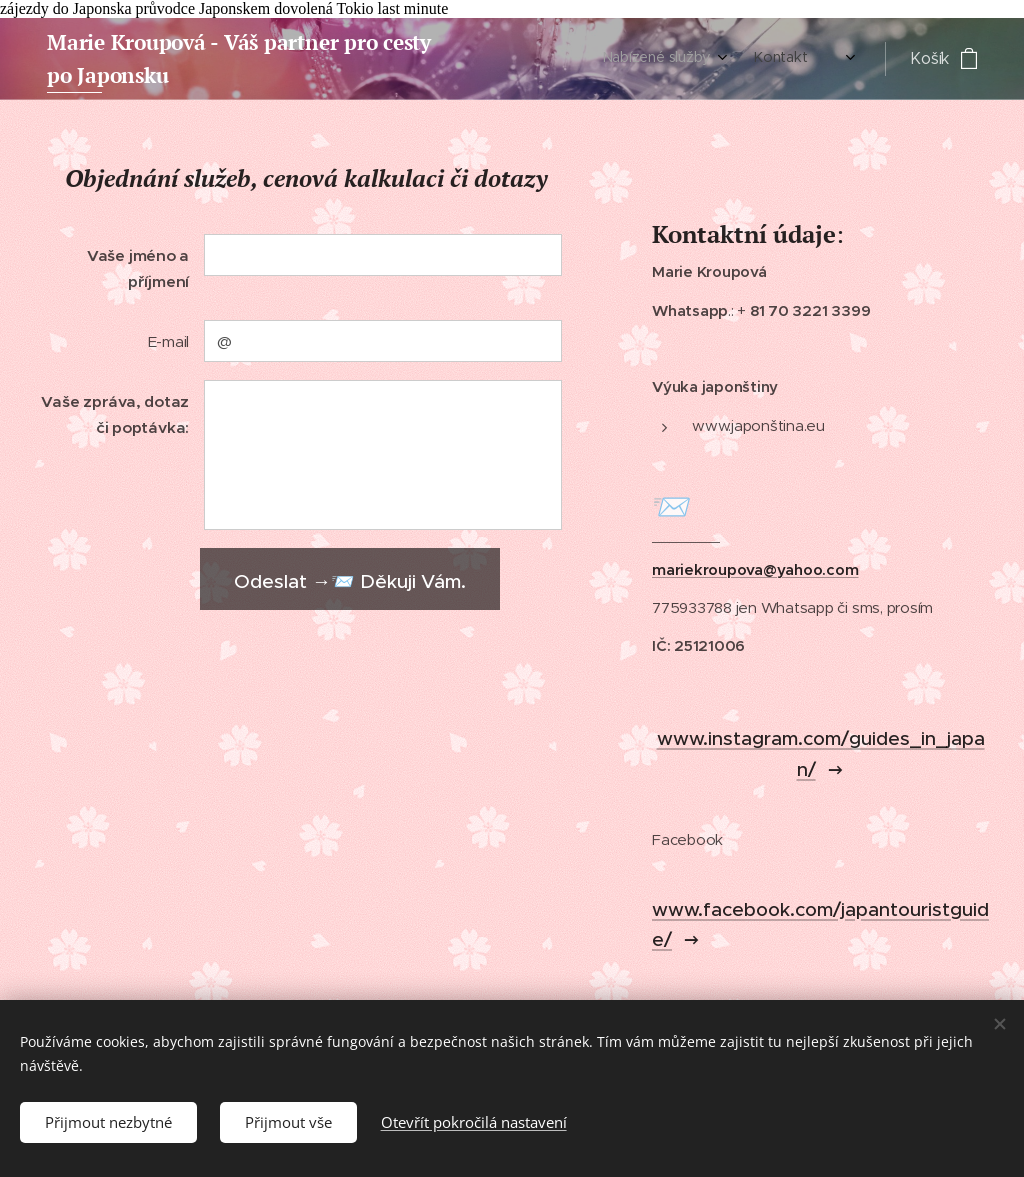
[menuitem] (785, 59)
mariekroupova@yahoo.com (755, 569)
